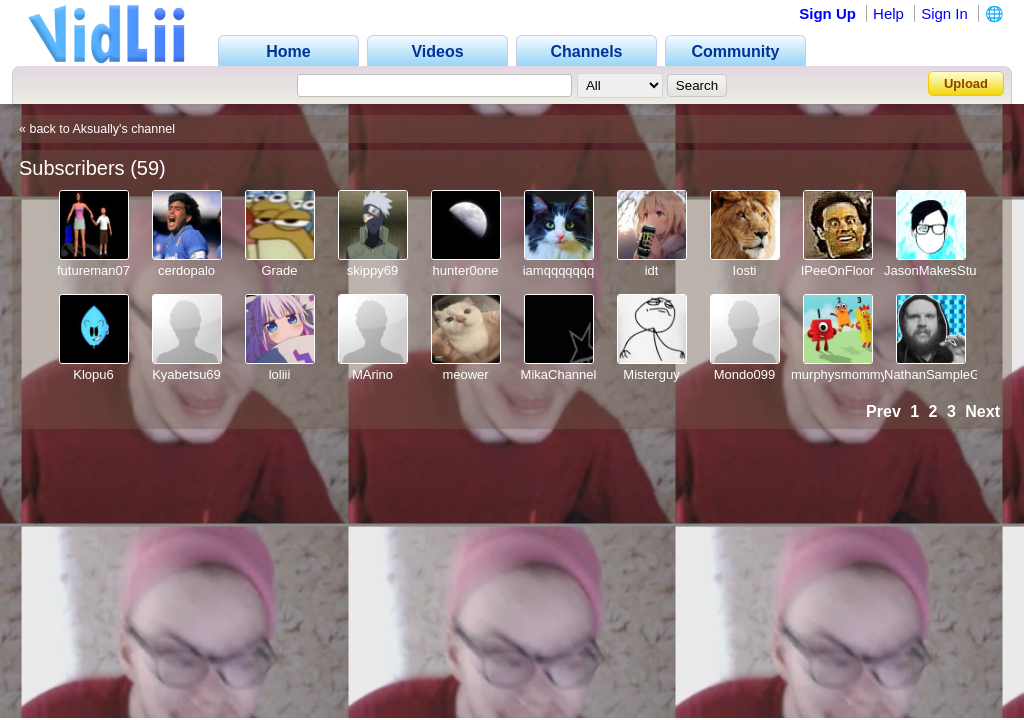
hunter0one (466, 270)
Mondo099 (744, 374)
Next (982, 411)
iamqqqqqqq (559, 270)
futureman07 (93, 270)
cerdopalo (186, 270)
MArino (372, 374)
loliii (280, 374)
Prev (883, 411)
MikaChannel (559, 374)
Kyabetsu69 (186, 374)
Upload (966, 83)
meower (465, 374)
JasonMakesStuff (933, 270)
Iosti (745, 270)
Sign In (944, 13)
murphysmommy (839, 374)
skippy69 (372, 270)
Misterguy (651, 374)
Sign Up (827, 13)
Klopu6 (93, 374)
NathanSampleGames (948, 374)
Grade (279, 270)
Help (888, 13)
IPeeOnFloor (838, 270)
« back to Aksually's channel (97, 129)
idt (652, 270)
